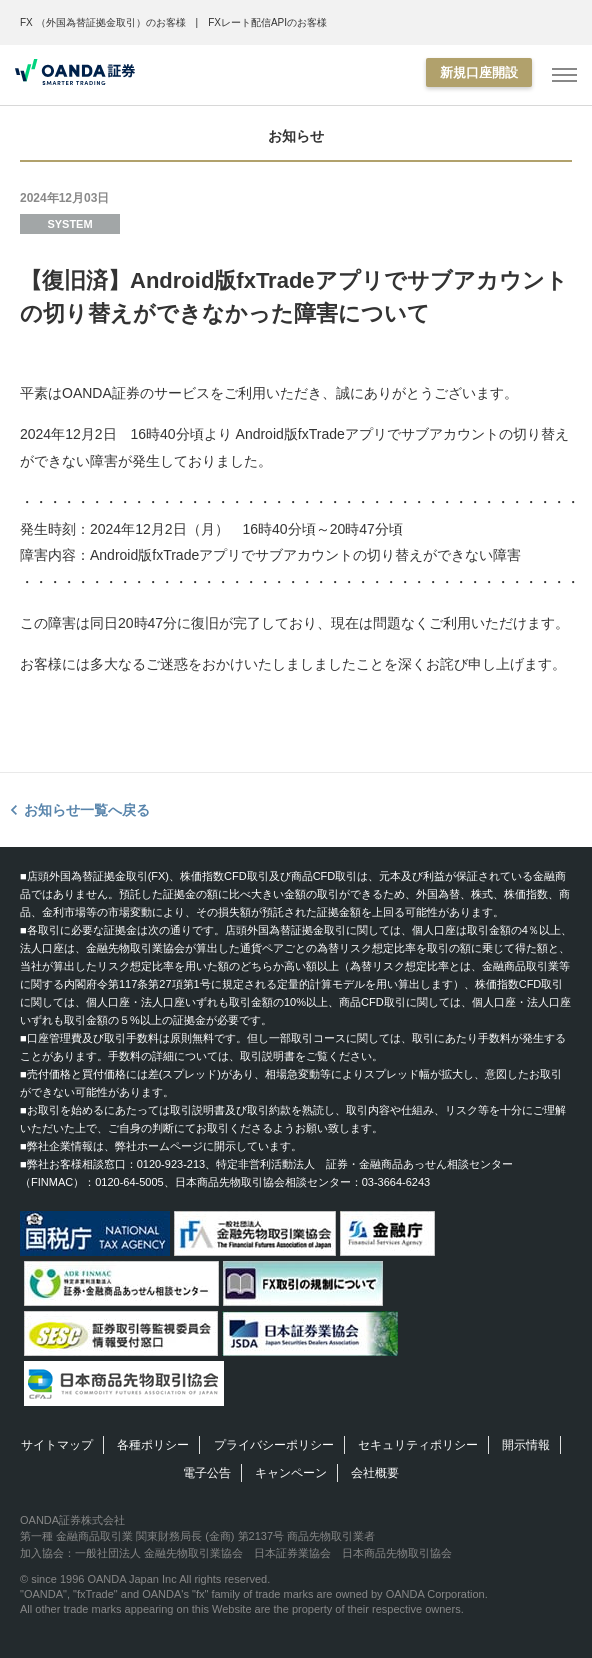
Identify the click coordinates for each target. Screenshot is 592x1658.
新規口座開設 (479, 72)
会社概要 (375, 1473)
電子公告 (207, 1473)
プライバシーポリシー (274, 1445)
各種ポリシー (153, 1445)
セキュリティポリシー (418, 1445)
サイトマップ (57, 1445)
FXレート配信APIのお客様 (267, 22)
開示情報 (526, 1445)
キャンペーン (291, 1473)
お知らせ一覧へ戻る (87, 810)
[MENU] (564, 75)
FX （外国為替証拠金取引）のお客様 (103, 22)
